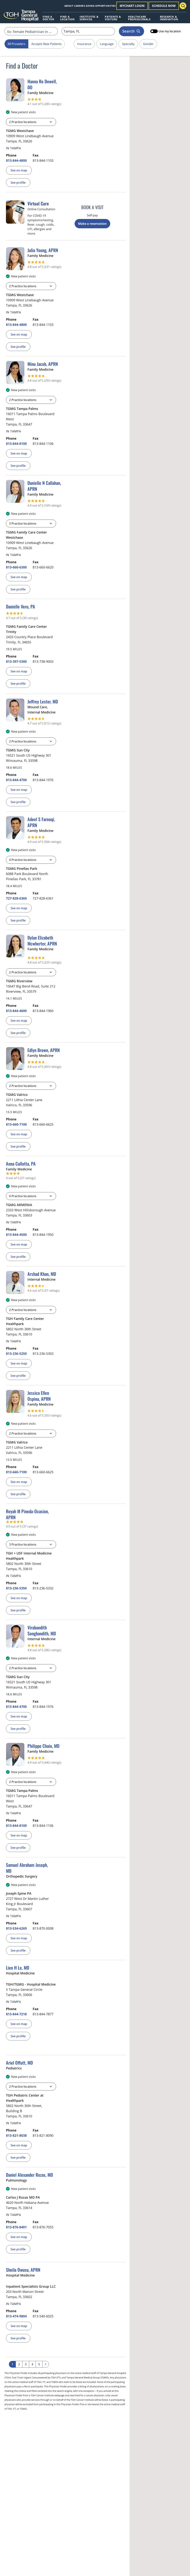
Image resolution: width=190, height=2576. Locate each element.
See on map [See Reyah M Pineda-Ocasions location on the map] (19, 1598)
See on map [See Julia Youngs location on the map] (19, 334)
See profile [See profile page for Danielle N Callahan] (18, 589)
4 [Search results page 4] (32, 2364)
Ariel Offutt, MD (19, 2063)
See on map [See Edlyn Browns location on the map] (19, 1134)
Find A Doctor (48, 18)
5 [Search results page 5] (39, 2364)
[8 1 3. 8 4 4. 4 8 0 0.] (16, 160)
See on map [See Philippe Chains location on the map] (19, 1835)
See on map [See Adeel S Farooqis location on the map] (19, 908)
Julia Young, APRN (42, 250)
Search (131, 31)
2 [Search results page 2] (19, 2364)
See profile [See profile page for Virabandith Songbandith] (18, 1729)
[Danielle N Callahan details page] (15, 494)
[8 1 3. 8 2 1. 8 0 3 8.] (16, 2135)
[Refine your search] (31, 31)
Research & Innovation (169, 18)
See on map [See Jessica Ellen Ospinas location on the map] (19, 1482)
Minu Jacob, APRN (42, 364)
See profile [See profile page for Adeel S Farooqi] (18, 920)
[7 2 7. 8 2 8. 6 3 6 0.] (16, 898)
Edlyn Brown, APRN (43, 1050)
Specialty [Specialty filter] (128, 44)
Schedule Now (164, 6)
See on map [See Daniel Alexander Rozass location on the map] (19, 2237)
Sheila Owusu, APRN (23, 2270)
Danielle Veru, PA (20, 606)
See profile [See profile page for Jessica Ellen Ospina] (18, 1494)
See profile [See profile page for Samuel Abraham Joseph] (18, 1950)
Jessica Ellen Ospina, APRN (39, 1396)
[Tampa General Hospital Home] (21, 17)
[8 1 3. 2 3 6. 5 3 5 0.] (16, 1588)
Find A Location (67, 18)
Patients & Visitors (113, 18)
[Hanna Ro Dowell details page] (15, 92)
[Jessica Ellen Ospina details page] (15, 1404)
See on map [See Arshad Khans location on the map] (19, 1363)
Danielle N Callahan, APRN (44, 486)
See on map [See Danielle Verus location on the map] (19, 671)
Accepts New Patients (46, 44)
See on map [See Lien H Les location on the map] (19, 2024)
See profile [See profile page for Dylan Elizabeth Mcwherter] (18, 1033)
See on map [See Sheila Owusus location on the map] (19, 2326)
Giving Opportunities (101, 5)
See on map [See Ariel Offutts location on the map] (19, 2145)
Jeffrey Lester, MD (42, 701)
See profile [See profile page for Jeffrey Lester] (18, 802)
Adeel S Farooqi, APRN (41, 822)
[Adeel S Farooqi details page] (15, 830)
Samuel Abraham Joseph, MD (27, 1868)
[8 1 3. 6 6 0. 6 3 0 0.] (16, 567)
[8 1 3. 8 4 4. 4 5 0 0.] (16, 1234)
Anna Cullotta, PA (21, 1164)
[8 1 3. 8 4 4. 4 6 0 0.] (16, 1010)
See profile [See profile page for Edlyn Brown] (18, 1146)
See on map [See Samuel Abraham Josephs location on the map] (19, 1938)
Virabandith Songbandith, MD (41, 1630)
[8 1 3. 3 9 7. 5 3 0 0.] (16, 661)
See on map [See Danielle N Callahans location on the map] (19, 577)
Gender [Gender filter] (148, 44)
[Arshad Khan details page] (15, 1282)
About (68, 5)
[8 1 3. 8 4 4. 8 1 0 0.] (16, 443)
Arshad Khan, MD (41, 1274)
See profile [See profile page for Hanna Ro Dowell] (18, 183)
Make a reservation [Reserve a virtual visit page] (92, 224)
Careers (79, 5)
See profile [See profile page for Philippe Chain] (18, 1848)
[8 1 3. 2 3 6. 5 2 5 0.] (16, 1353)
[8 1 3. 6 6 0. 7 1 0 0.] (16, 1124)
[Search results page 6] (45, 2364)
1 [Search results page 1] (12, 2364)
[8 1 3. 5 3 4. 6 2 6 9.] (16, 1928)
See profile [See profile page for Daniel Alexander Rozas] (18, 2249)
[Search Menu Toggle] (183, 5)
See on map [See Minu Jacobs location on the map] (19, 453)
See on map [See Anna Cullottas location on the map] (19, 1244)
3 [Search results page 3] (26, 2364)
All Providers (16, 44)
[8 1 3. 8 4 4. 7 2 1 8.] (16, 2014)
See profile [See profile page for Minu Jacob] (18, 466)
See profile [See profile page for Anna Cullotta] (18, 1257)
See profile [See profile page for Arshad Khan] (18, 1376)
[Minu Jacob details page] (15, 372)
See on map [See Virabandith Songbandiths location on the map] (19, 1716)
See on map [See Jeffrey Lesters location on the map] (19, 790)
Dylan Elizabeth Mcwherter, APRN (42, 940)
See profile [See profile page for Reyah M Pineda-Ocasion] (18, 1610)
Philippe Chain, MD (43, 1746)
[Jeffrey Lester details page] (15, 712)
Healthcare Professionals (139, 18)
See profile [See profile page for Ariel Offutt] (18, 2157)
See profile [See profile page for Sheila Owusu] (18, 2338)
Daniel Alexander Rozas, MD (29, 2175)
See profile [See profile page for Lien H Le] (18, 2036)
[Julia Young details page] (15, 258)
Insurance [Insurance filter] (84, 44)
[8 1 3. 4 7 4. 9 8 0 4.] (16, 2316)
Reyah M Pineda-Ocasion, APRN (27, 1514)
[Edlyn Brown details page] (15, 1058)
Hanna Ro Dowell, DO (42, 84)
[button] (31, 122)
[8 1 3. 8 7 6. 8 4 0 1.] (16, 2227)
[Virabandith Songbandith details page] (15, 1638)
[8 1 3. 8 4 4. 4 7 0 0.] (16, 779)
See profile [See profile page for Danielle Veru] (18, 684)
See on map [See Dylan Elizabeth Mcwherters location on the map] (19, 1021)
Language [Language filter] (107, 44)
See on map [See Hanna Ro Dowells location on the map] (19, 170)
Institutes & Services (89, 18)
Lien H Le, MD (17, 1968)
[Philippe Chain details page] (15, 1754)
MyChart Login (132, 6)
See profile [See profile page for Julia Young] (18, 347)
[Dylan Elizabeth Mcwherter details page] (15, 950)
